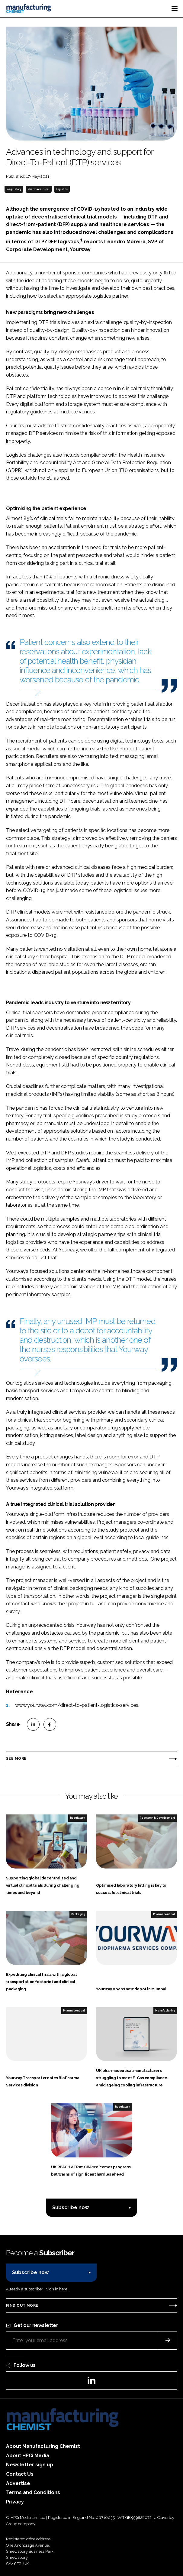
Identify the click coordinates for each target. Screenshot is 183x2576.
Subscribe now (70, 2207)
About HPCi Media (27, 2455)
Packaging (78, 1914)
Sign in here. (57, 2289)
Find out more (22, 2305)
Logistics (62, 189)
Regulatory (14, 189)
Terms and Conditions (33, 2492)
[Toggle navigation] (174, 8)
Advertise (18, 2483)
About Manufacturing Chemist (43, 2446)
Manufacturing (165, 2010)
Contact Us (20, 2474)
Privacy (15, 2502)
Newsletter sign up (29, 2465)
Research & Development (157, 1817)
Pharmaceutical (39, 189)
